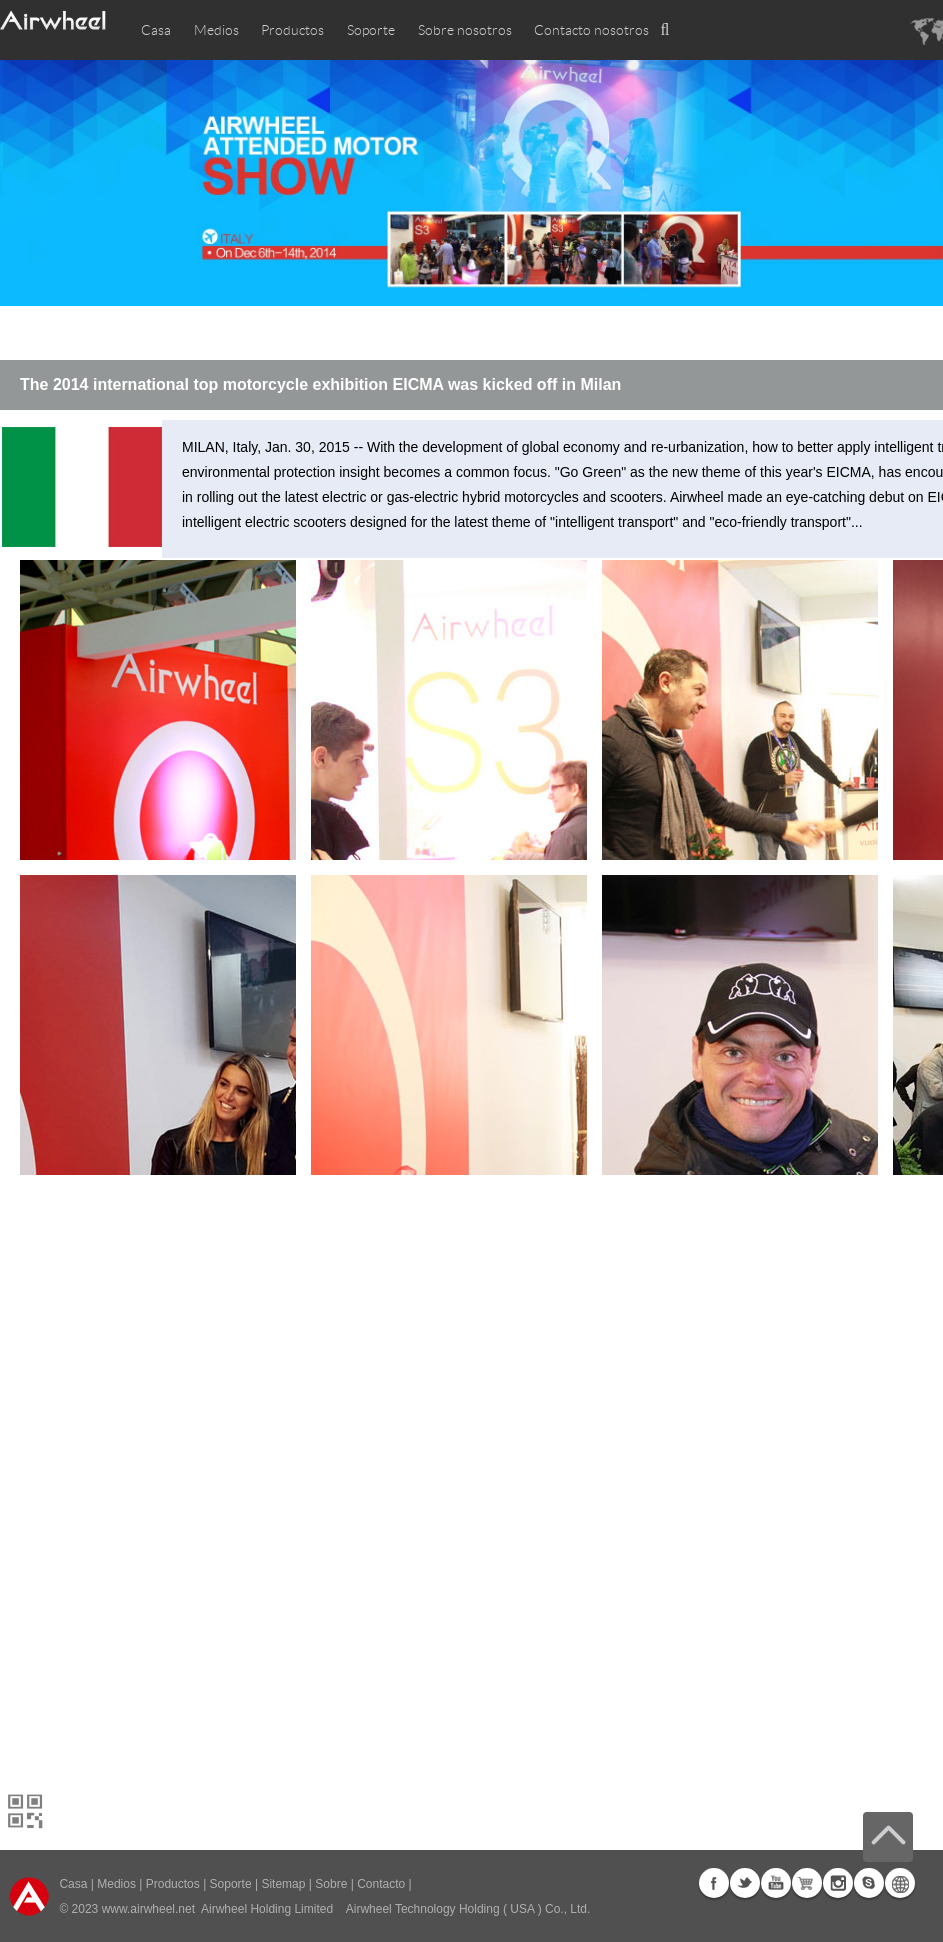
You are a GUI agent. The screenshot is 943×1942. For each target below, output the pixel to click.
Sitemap (283, 1884)
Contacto (381, 1884)
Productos (292, 30)
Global (900, 1883)
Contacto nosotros (591, 30)
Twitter (745, 1883)
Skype (869, 1883)
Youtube (776, 1883)
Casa (156, 30)
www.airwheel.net (148, 1909)
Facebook (714, 1883)
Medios (116, 1884)
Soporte (371, 30)
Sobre (331, 1884)
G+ (807, 1883)
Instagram (838, 1883)
